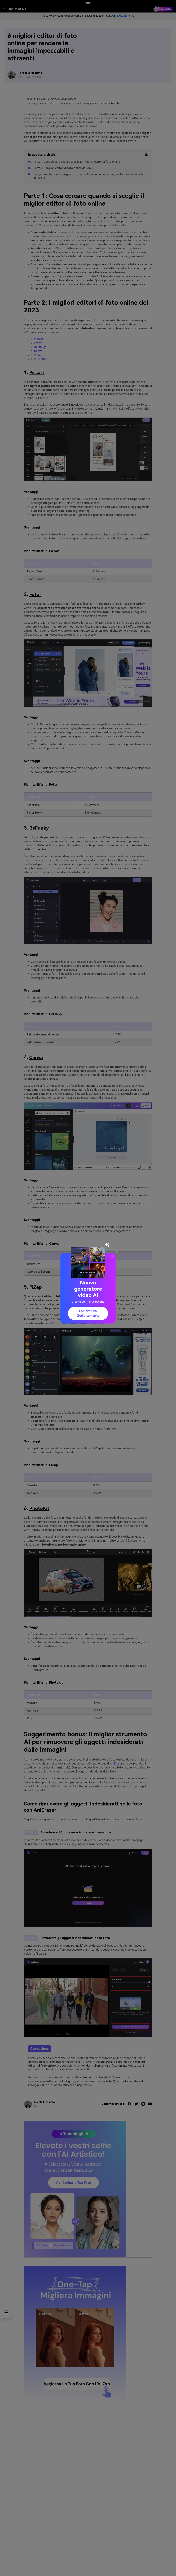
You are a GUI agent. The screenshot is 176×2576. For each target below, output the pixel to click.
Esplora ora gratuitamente (88, 1313)
